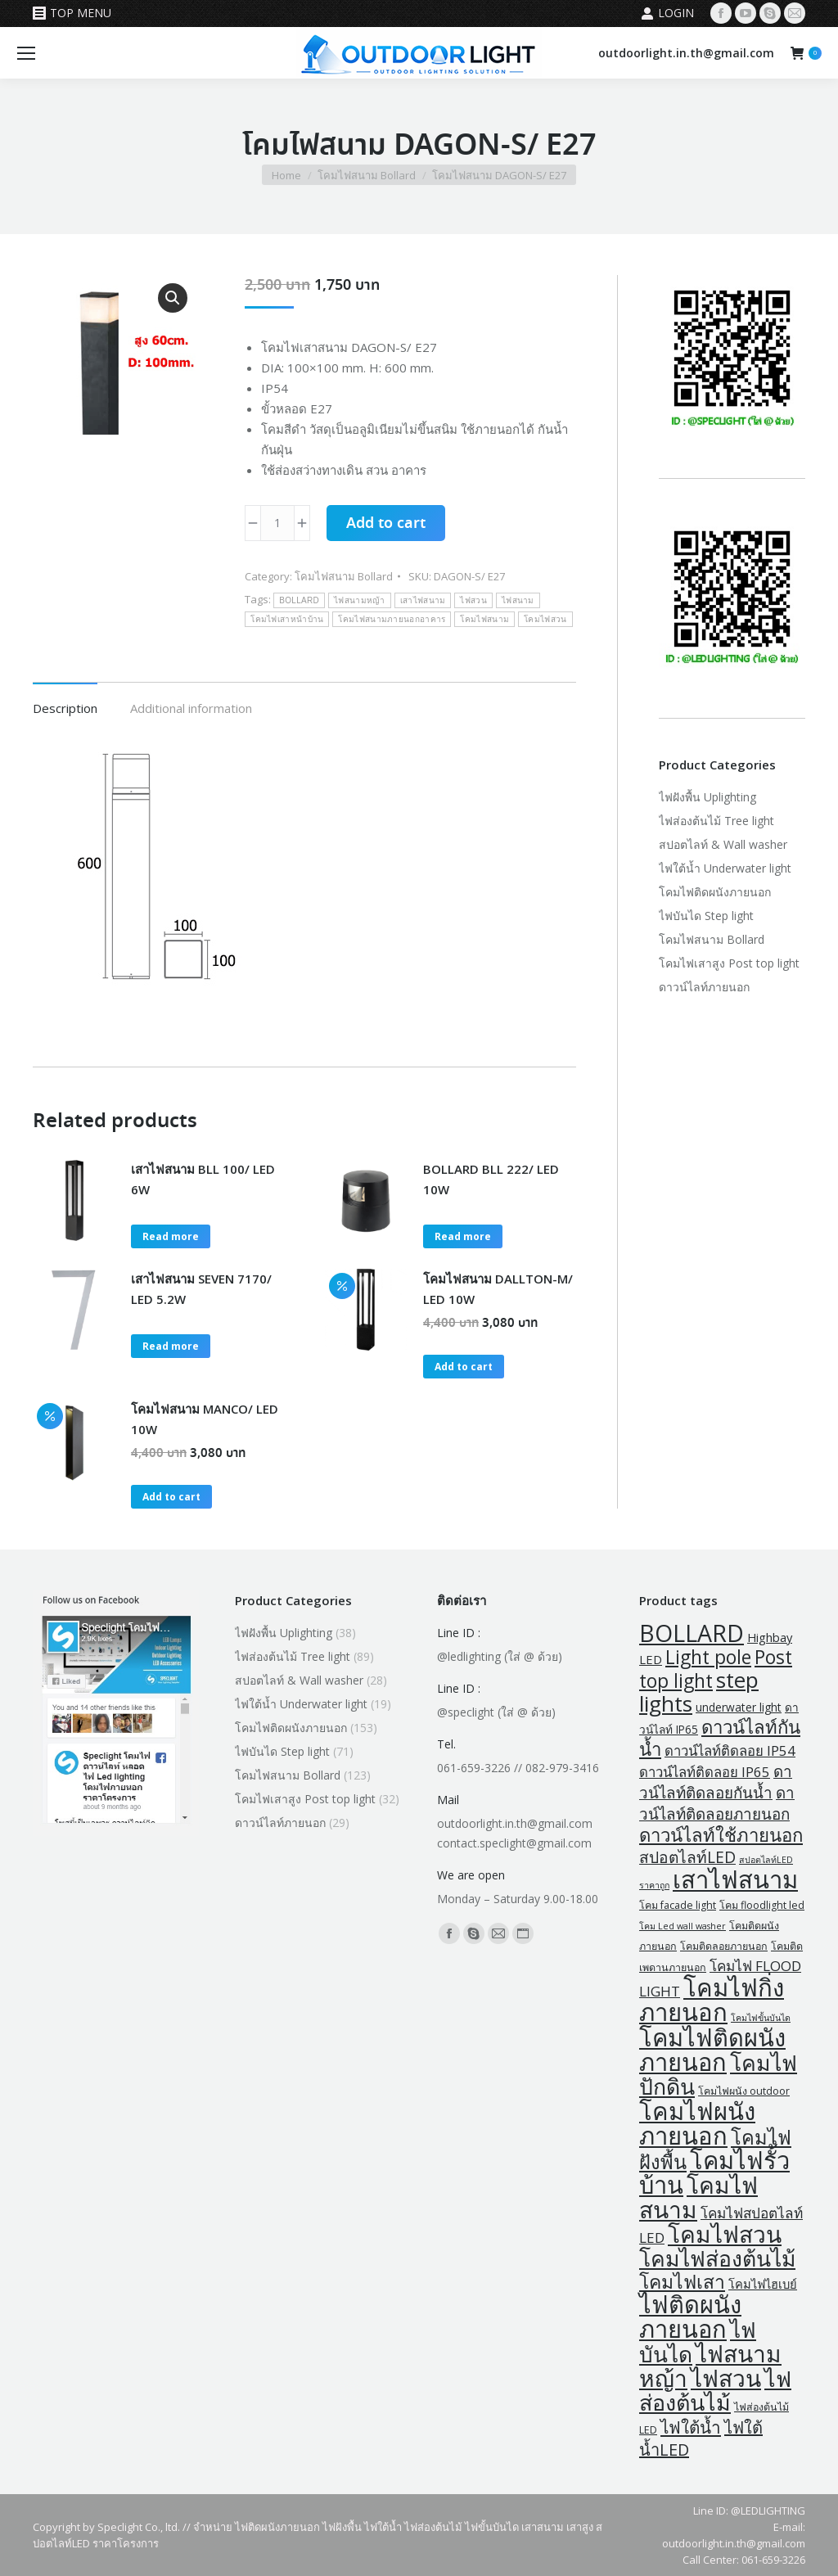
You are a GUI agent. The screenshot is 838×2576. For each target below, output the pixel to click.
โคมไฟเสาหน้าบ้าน (286, 619)
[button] (172, 298)
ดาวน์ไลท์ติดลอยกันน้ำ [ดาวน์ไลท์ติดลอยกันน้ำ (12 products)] (715, 1782)
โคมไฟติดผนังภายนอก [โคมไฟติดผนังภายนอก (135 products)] (712, 2049)
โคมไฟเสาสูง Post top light (729, 963)
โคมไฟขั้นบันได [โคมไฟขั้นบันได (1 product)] (761, 2017)
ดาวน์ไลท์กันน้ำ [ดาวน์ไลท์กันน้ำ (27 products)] (719, 1738)
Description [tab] (65, 708)
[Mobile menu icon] (26, 53)
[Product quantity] (277, 523)
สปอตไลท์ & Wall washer (723, 844)
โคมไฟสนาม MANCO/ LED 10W (204, 1419)
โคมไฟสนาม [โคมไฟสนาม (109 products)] (698, 2197)
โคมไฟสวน (545, 619)
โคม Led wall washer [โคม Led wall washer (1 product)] (682, 1926)
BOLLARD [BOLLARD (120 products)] (691, 1633)
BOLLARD (299, 600)
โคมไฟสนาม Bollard (344, 576)
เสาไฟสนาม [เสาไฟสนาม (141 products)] (735, 1879)
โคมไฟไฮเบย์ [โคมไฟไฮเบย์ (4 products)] (762, 2284)
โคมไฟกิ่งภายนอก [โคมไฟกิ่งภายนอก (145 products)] (711, 1999)
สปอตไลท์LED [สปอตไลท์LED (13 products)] (687, 1857)
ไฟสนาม (518, 600)
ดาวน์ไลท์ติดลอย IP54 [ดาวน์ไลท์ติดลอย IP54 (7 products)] (730, 1750)
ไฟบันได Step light (706, 915)
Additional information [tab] (191, 708)
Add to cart (386, 524)
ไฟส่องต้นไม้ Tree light (716, 820)
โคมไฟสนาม (484, 619)
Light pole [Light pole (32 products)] (708, 1657)
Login (667, 13)
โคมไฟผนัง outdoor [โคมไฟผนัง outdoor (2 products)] (744, 2091)
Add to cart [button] (464, 1367)
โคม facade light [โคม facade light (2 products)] (677, 1905)
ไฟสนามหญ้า (359, 600)
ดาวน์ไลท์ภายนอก (704, 987)
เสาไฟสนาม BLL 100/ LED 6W (203, 1179)
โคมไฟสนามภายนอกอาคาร (391, 619)
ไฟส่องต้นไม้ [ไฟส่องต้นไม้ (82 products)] (715, 2390)
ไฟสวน (473, 600)
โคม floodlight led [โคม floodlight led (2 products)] (761, 1905)
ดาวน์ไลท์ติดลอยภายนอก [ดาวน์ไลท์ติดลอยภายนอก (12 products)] (717, 1803)
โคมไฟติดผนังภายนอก (715, 892)
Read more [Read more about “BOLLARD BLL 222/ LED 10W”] (463, 1236)
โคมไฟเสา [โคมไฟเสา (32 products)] (682, 2281)
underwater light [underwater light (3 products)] (739, 1707)
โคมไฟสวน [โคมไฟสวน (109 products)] (725, 2233)
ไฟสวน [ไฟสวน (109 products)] (726, 2377)
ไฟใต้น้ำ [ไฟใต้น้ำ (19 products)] (690, 2427)
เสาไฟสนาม (423, 600)
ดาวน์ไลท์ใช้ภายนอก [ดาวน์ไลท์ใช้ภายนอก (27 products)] (721, 1834)
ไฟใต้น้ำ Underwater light (725, 868)
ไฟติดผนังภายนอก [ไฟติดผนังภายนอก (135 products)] (690, 2316)
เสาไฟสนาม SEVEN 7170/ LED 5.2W (201, 1288)
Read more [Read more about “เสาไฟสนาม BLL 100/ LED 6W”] (170, 1236)
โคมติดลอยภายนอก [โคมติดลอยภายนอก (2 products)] (724, 1946)
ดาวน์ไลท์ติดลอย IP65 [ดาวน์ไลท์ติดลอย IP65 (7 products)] (704, 1771)
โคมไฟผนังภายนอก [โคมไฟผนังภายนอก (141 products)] (697, 2123)
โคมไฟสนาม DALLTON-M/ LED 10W (498, 1288)
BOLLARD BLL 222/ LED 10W (491, 1179)
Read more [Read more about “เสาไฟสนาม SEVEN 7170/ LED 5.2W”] (170, 1346)
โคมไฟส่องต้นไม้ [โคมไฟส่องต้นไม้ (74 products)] (717, 2258)
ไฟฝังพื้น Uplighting (707, 797)
